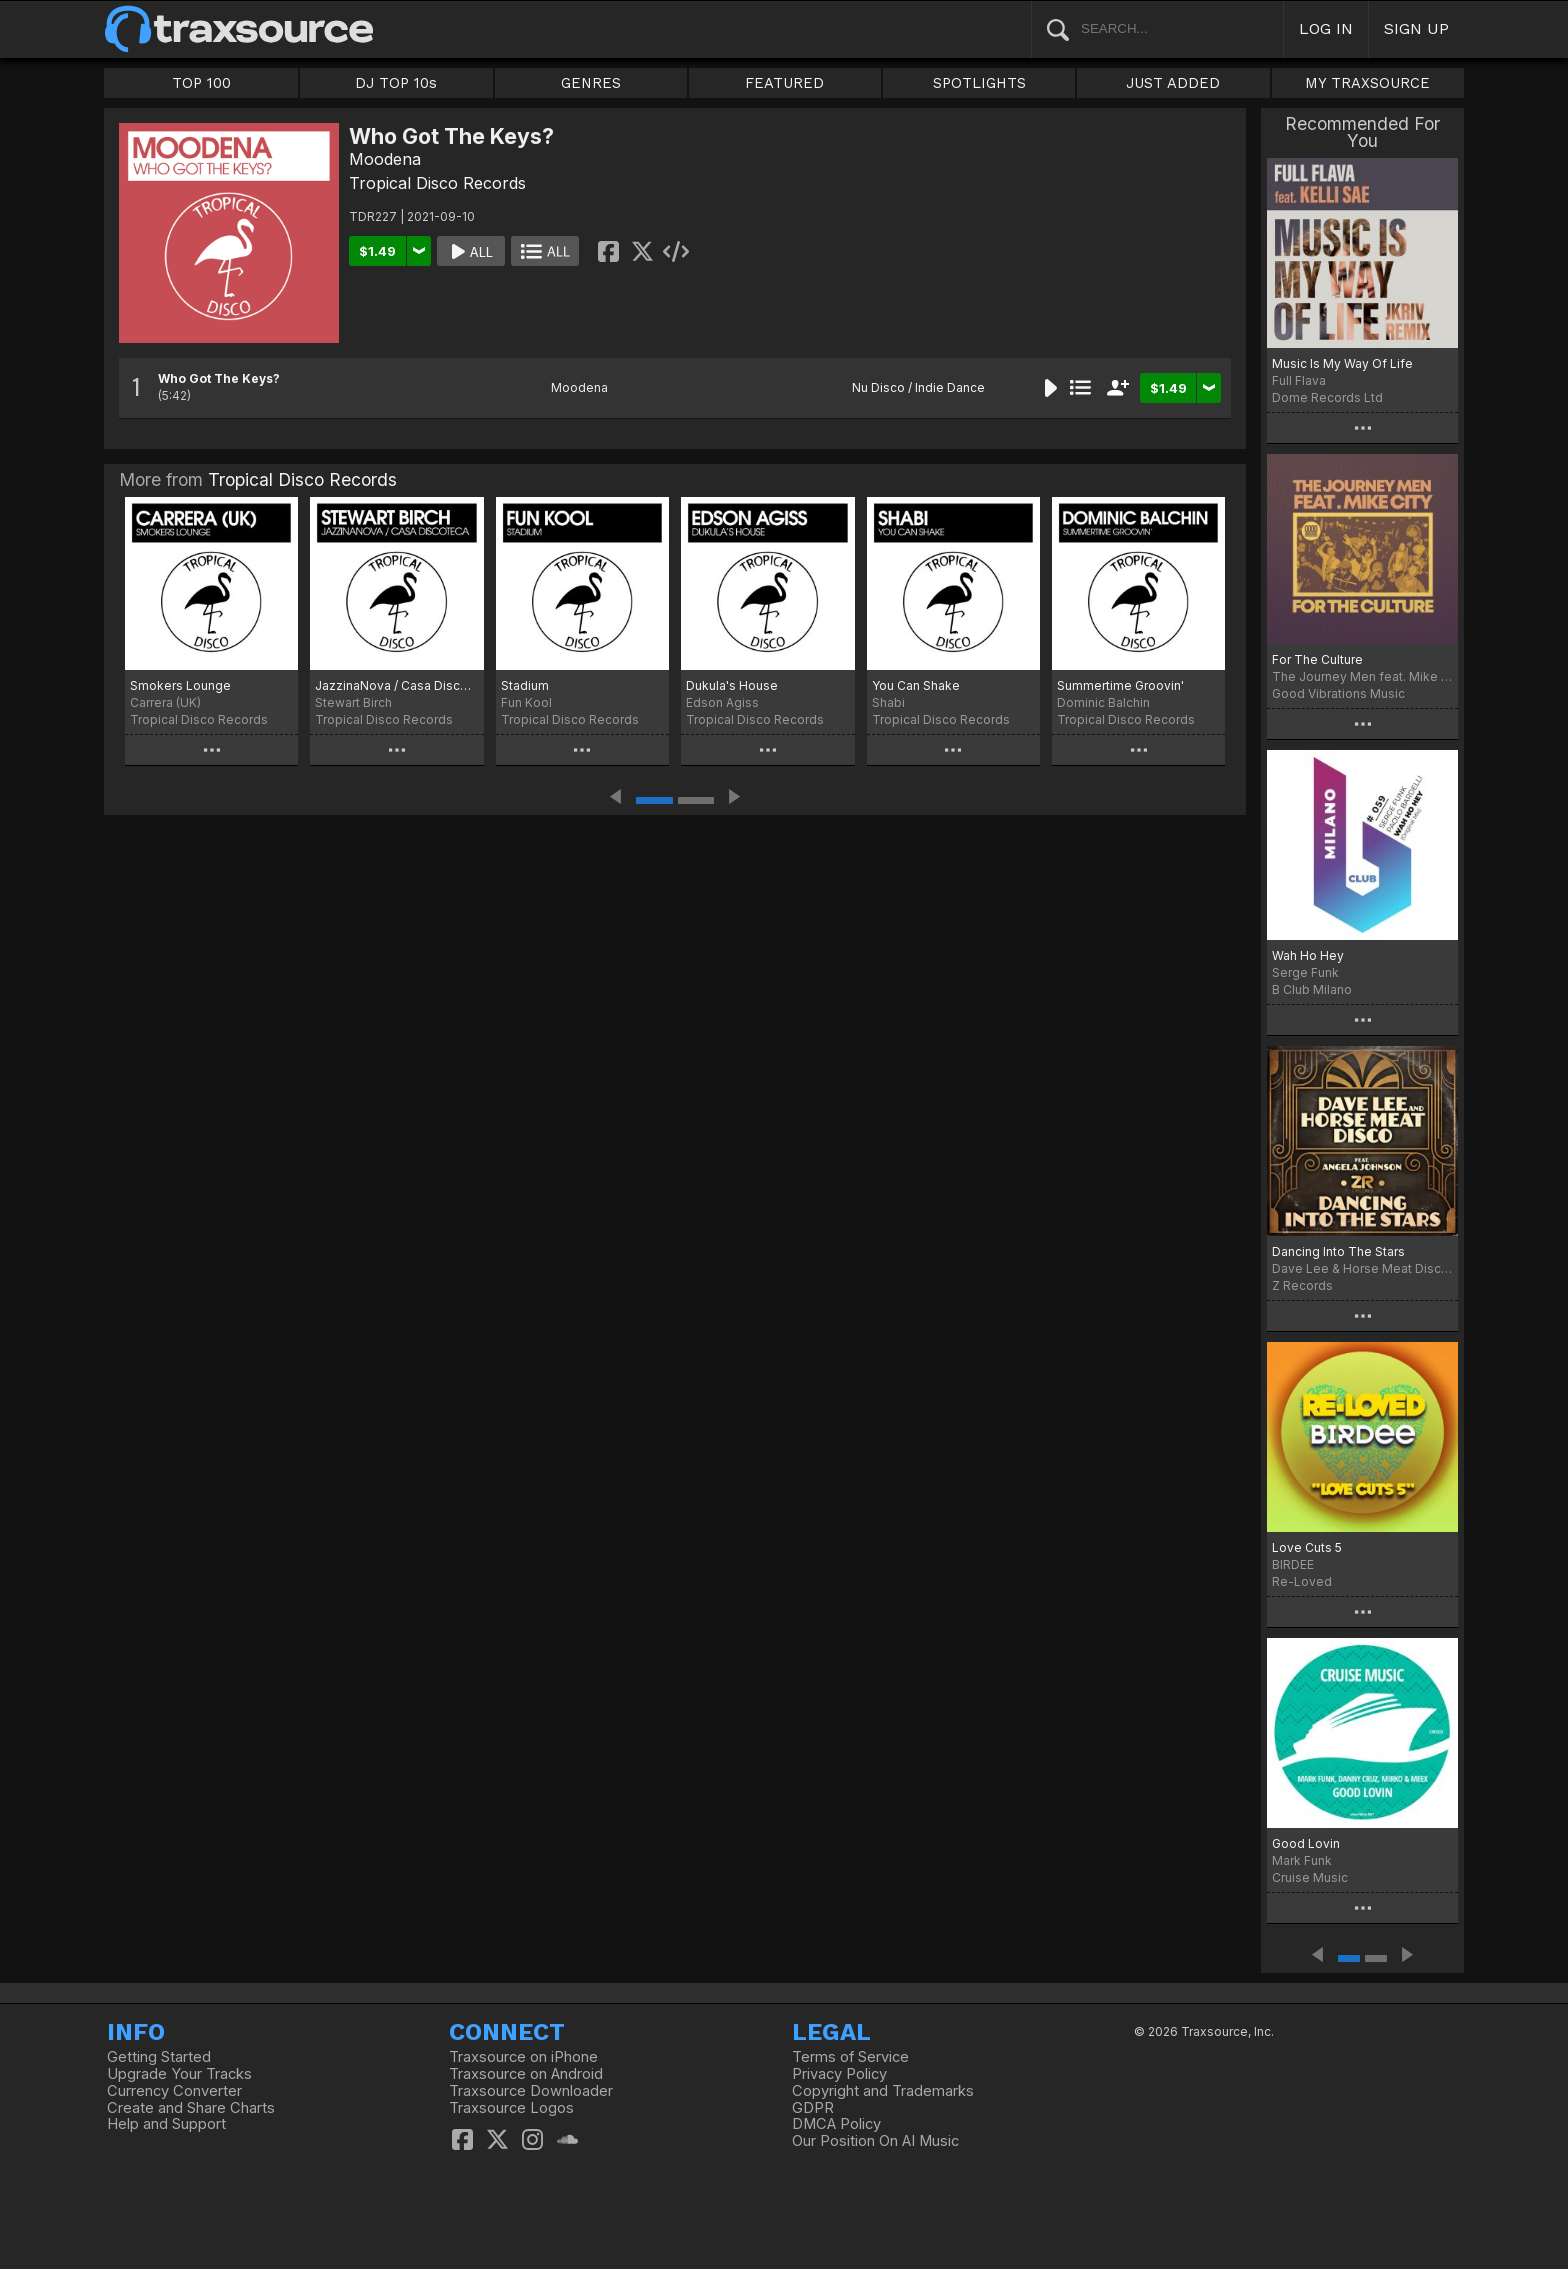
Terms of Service (850, 2057)
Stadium (525, 685)
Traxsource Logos (511, 2108)
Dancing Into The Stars (1338, 1251)
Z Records (1302, 1285)
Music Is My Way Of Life (1342, 363)
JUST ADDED (1173, 83)
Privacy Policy (839, 2074)
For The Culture (1317, 659)
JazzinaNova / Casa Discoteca (396, 685)
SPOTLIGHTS (979, 83)
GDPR (813, 2108)
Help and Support (166, 2124)
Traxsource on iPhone (523, 2057)
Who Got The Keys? (219, 378)
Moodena (385, 159)
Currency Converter (174, 2091)
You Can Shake (916, 685)
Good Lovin (1306, 1843)
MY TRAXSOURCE (1367, 83)
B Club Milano (1312, 989)
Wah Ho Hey (1308, 955)
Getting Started (159, 2057)
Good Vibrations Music (1338, 693)
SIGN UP (1416, 28)
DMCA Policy (836, 2124)
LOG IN (1326, 28)
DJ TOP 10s (396, 83)
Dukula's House (732, 685)
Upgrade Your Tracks (179, 2074)
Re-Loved (1302, 1581)
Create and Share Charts (191, 2108)
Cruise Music (1310, 1877)
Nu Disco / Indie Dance (918, 387)
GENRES (591, 83)
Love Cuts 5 (1307, 1547)
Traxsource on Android (526, 2074)
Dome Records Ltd (1327, 397)
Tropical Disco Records (437, 183)
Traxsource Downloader (531, 2091)
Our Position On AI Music (875, 2141)
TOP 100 (201, 83)
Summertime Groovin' (1120, 685)
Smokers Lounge (180, 685)
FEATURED (784, 83)
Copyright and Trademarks (883, 2091)
